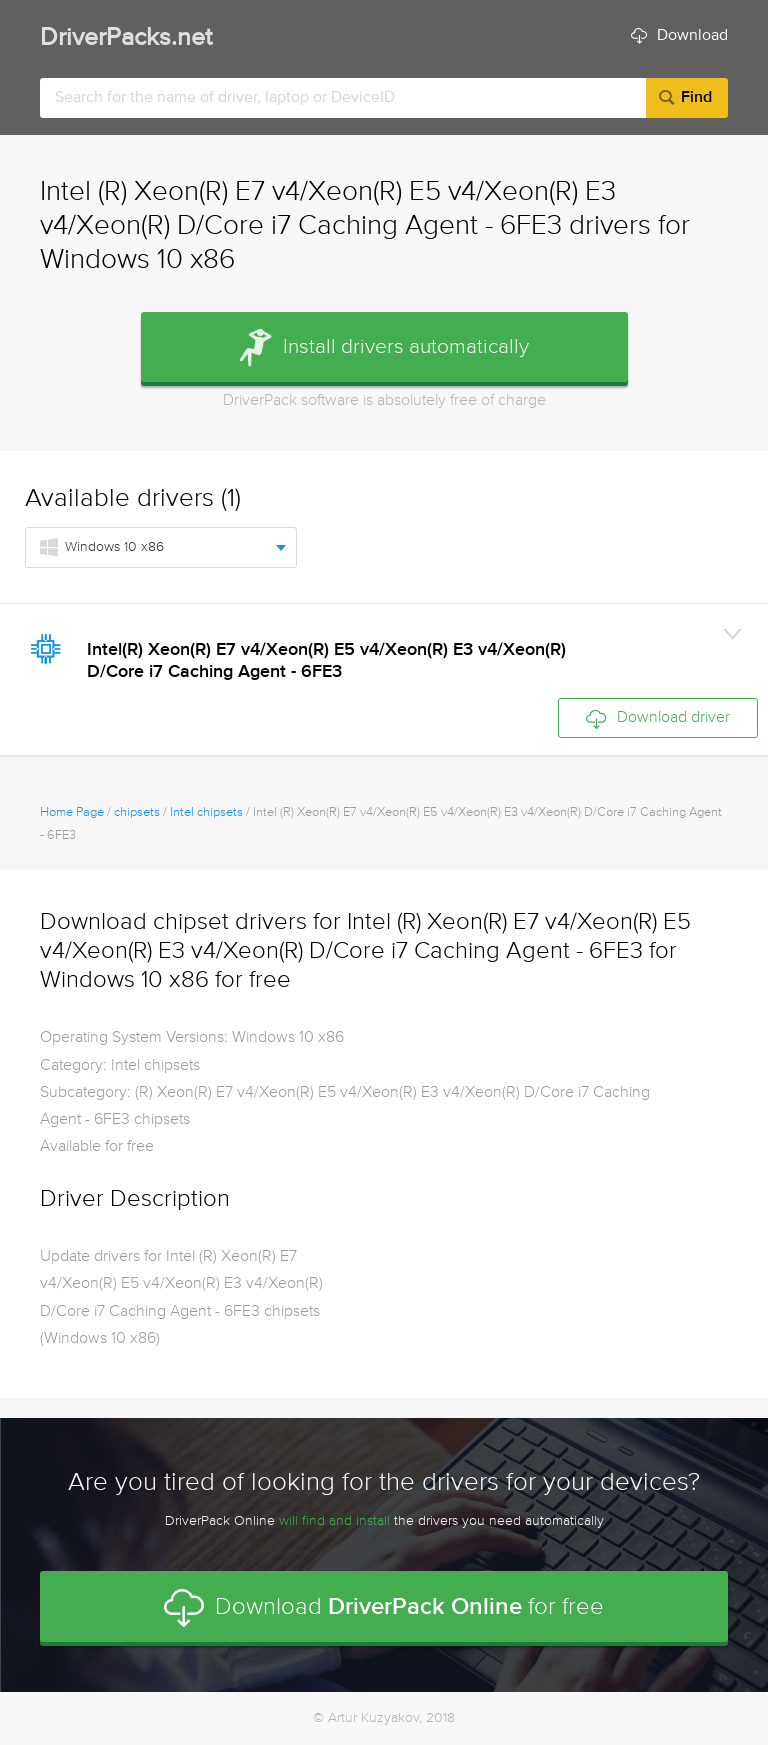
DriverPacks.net (126, 38)
